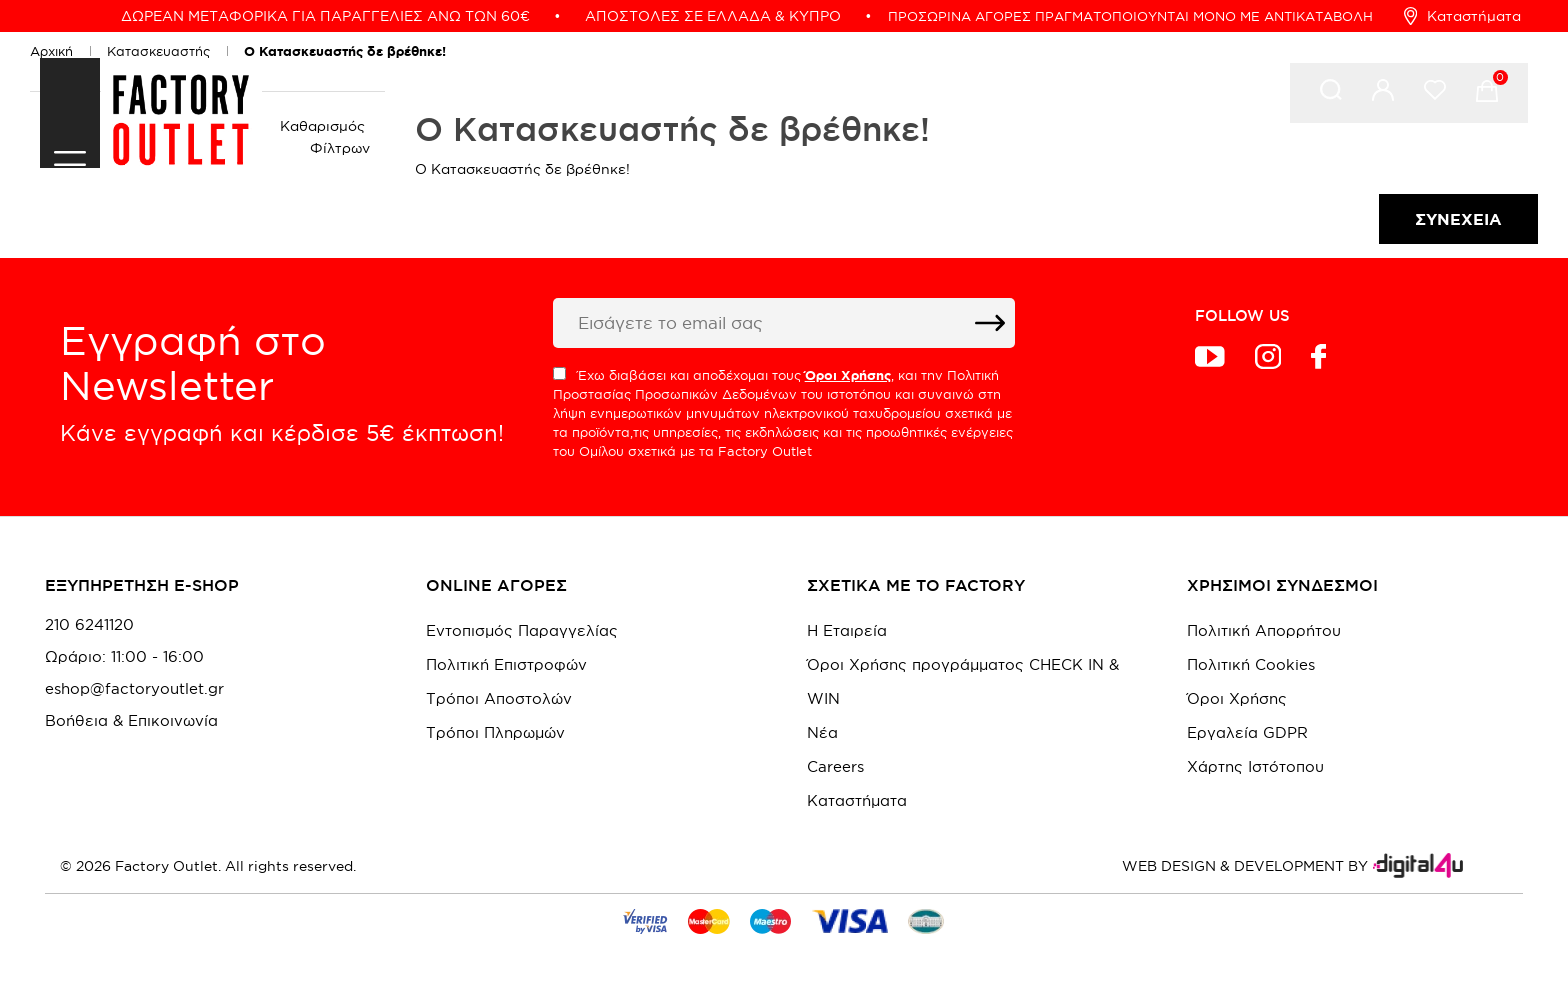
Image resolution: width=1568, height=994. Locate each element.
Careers (835, 766)
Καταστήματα (1462, 16)
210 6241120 (89, 625)
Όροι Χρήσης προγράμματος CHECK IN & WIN (963, 681)
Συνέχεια (1458, 219)
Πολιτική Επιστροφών (506, 664)
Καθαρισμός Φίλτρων (325, 137)
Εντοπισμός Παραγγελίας (522, 630)
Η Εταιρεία (847, 630)
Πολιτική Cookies (1251, 664)
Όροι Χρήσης (1237, 698)
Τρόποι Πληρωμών (495, 732)
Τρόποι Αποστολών (499, 698)
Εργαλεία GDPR (1247, 732)
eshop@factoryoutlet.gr (134, 689)
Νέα (822, 732)
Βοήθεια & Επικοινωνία (131, 721)
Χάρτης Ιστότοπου (1255, 766)
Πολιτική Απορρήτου (1264, 630)
